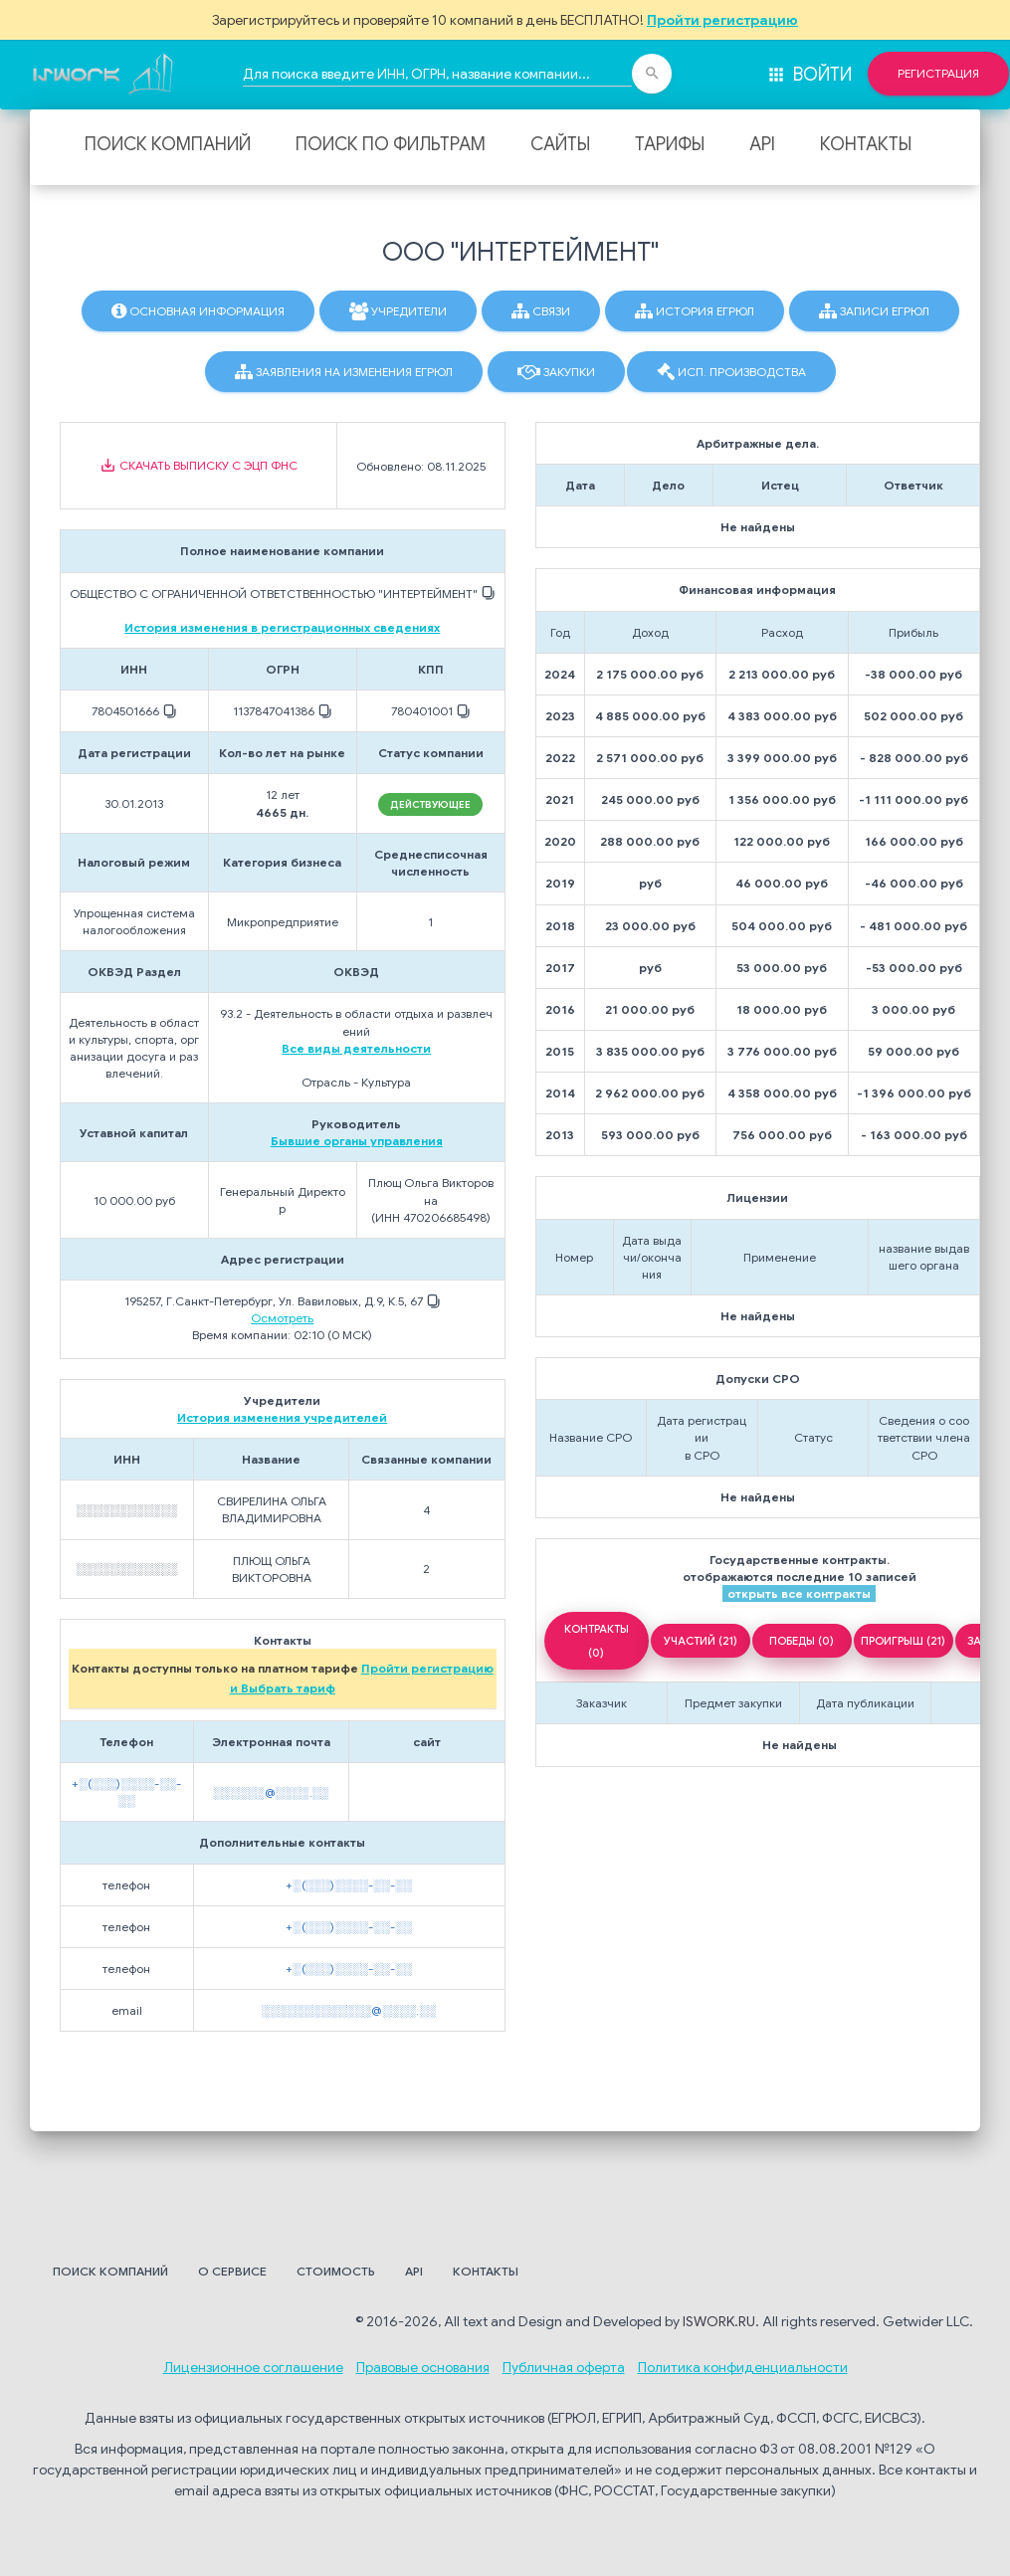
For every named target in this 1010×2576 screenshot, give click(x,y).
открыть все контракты (799, 1593)
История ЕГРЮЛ (694, 311)
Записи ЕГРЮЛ (874, 311)
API (762, 144)
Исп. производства (731, 372)
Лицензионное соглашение (253, 2367)
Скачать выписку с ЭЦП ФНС (198, 466)
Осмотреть (282, 1317)
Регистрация (938, 74)
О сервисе (232, 2271)
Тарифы (670, 144)
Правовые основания (423, 2367)
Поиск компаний (168, 144)
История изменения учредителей (282, 1417)
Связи (540, 311)
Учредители (398, 311)
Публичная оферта (564, 2367)
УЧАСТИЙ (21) (700, 1641)
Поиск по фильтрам (391, 144)
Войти (809, 75)
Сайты (560, 144)
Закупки (556, 372)
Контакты (865, 144)
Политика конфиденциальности (743, 2367)
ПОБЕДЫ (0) (801, 1641)
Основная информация (198, 311)
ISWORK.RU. (721, 2321)
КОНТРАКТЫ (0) (596, 1641)
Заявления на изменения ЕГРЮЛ (344, 372)
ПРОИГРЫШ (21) (903, 1641)
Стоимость (336, 2271)
